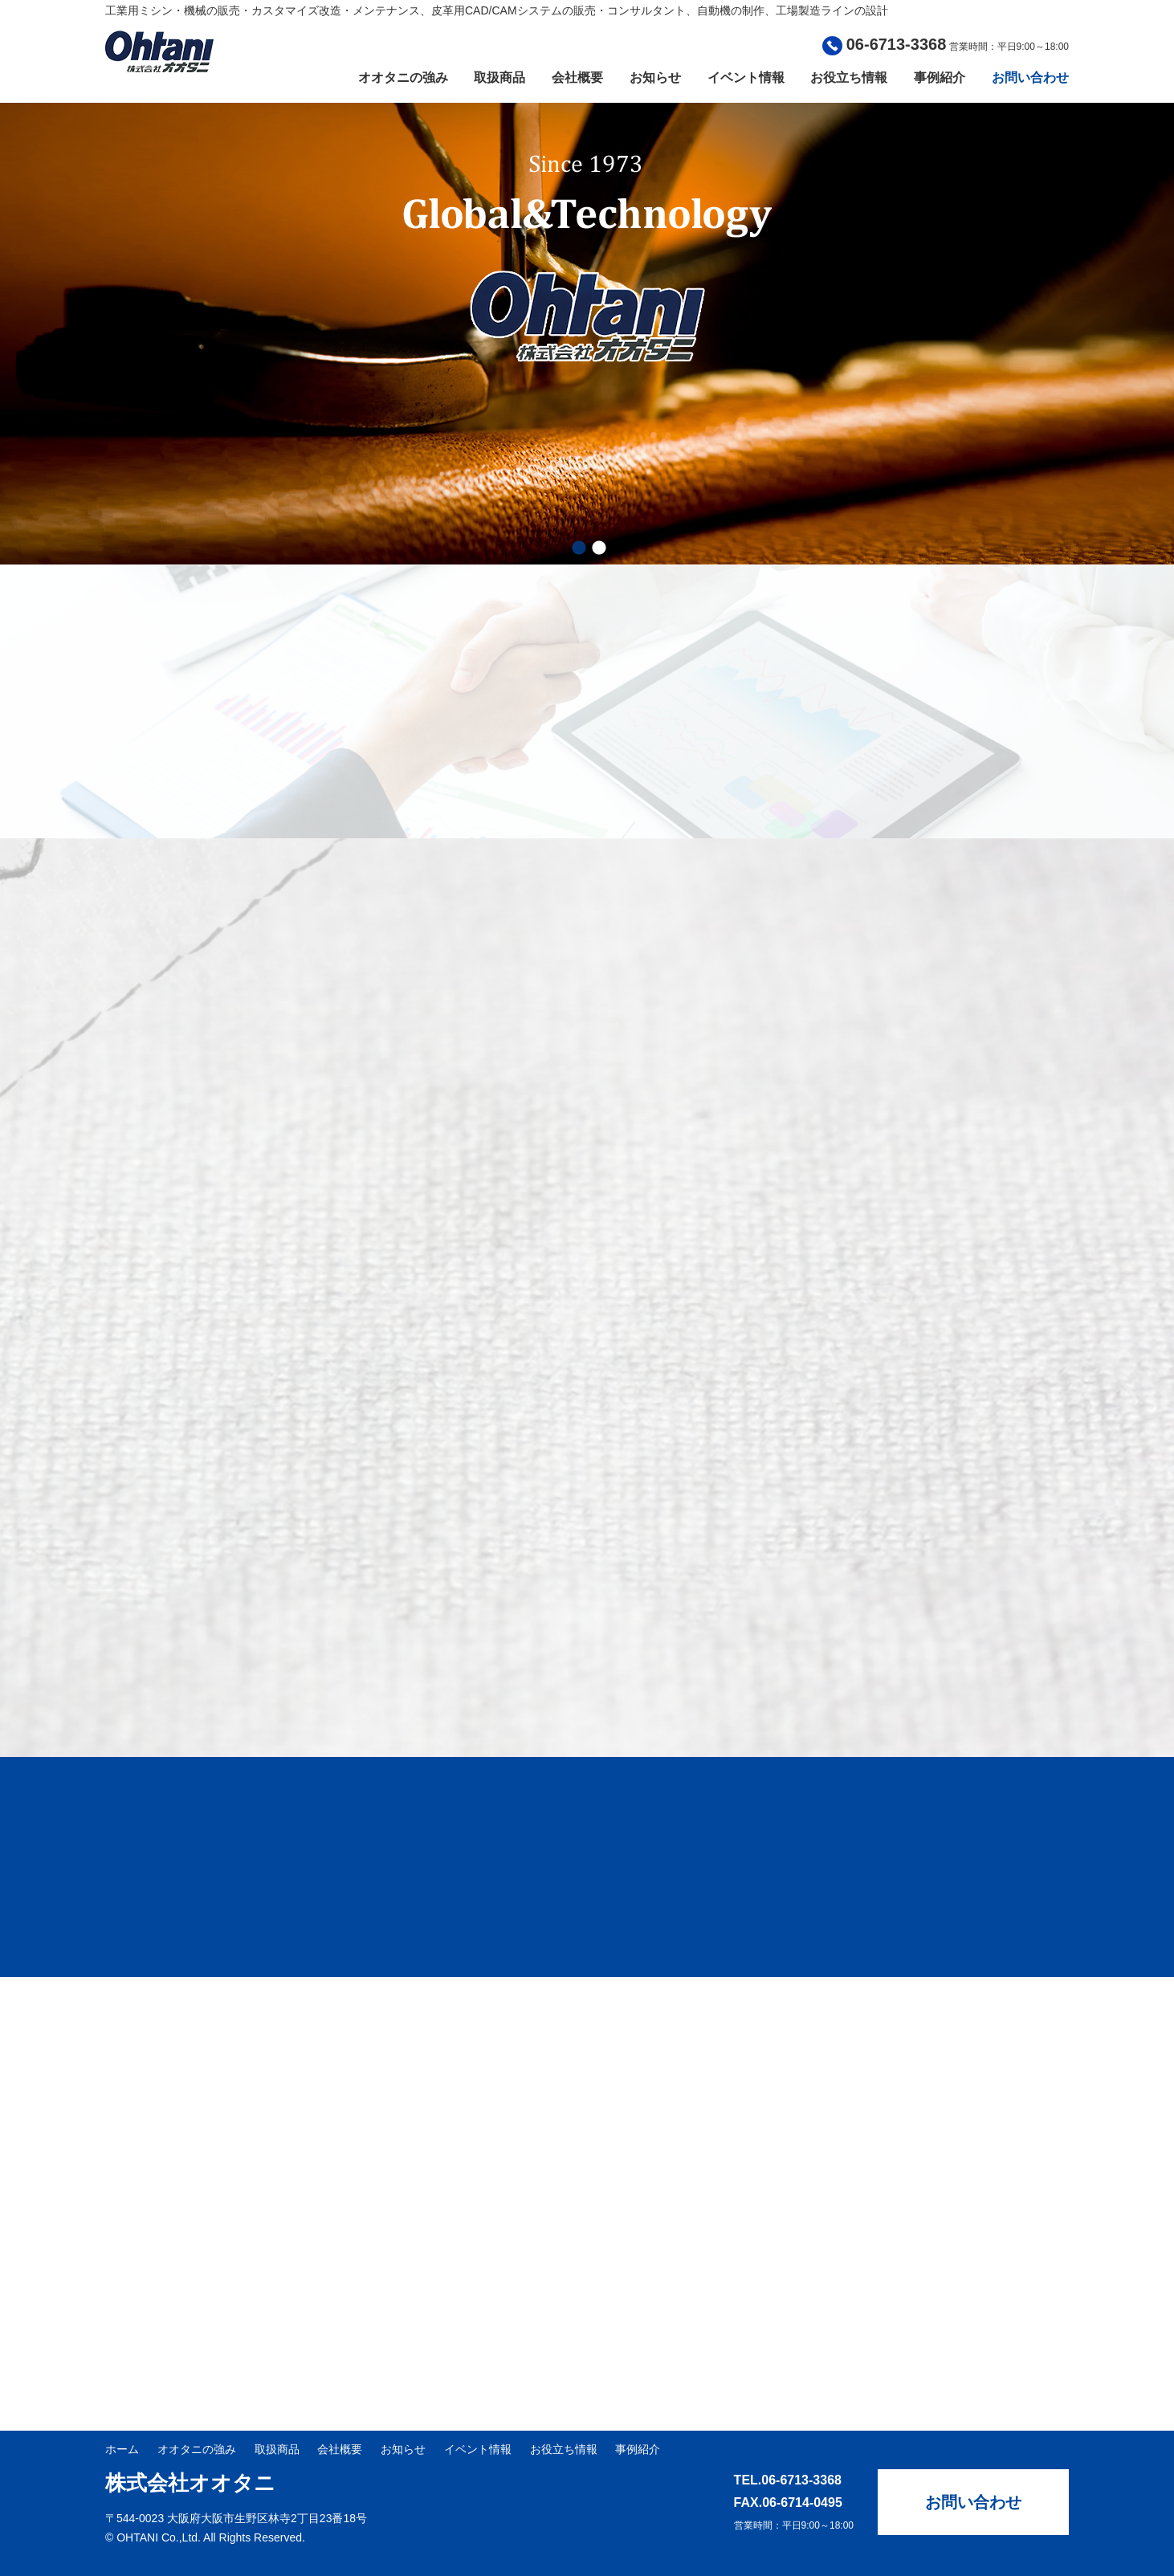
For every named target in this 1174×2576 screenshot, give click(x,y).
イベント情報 (746, 77)
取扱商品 (499, 77)
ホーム (122, 2449)
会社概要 (577, 77)
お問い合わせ (1030, 77)
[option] (587, 334)
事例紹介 (939, 77)
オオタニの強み (403, 77)
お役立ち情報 (848, 77)
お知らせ (655, 77)
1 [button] (579, 548)
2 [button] (599, 548)
